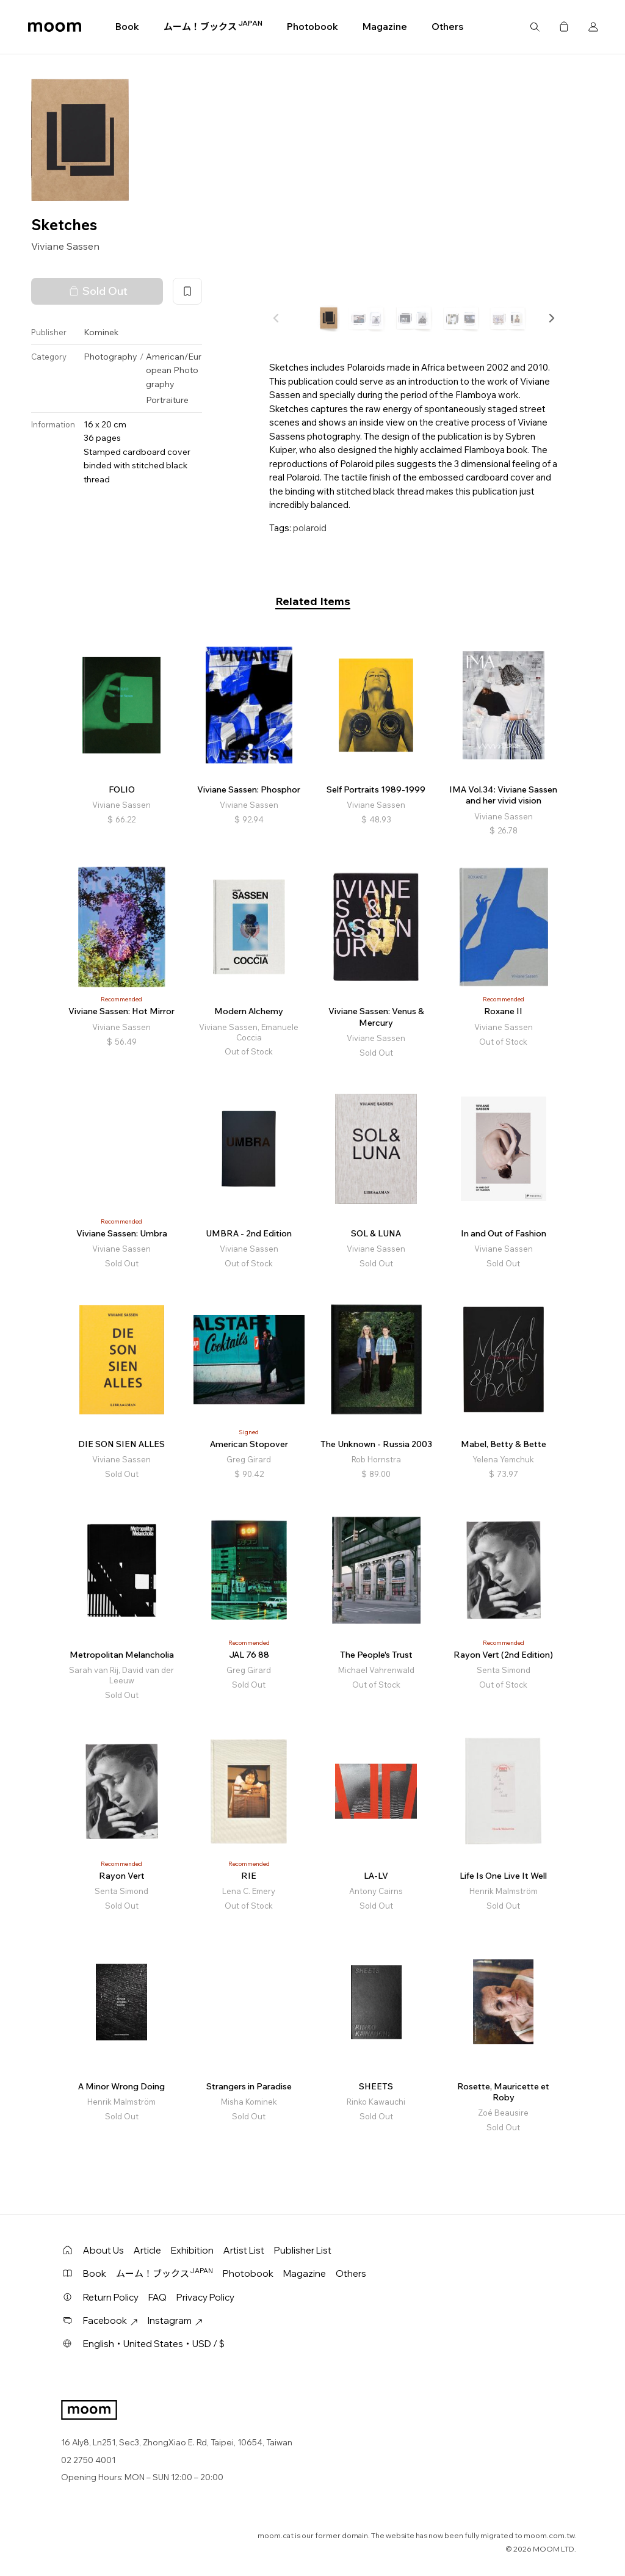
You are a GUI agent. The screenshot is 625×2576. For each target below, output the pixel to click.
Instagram (175, 2320)
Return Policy (111, 2297)
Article (147, 2250)
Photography (110, 356)
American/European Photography (173, 370)
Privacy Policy (205, 2297)
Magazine (385, 26)
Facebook (110, 2320)
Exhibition (192, 2250)
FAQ (157, 2297)
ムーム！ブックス (213, 26)
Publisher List (302, 2250)
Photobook (312, 26)
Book (127, 26)
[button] (551, 318)
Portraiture (167, 399)
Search (534, 27)
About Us (103, 2250)
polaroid (310, 528)
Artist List (243, 2250)
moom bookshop (55, 27)
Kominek (101, 332)
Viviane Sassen (65, 246)
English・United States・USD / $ (154, 2343)
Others (447, 26)
